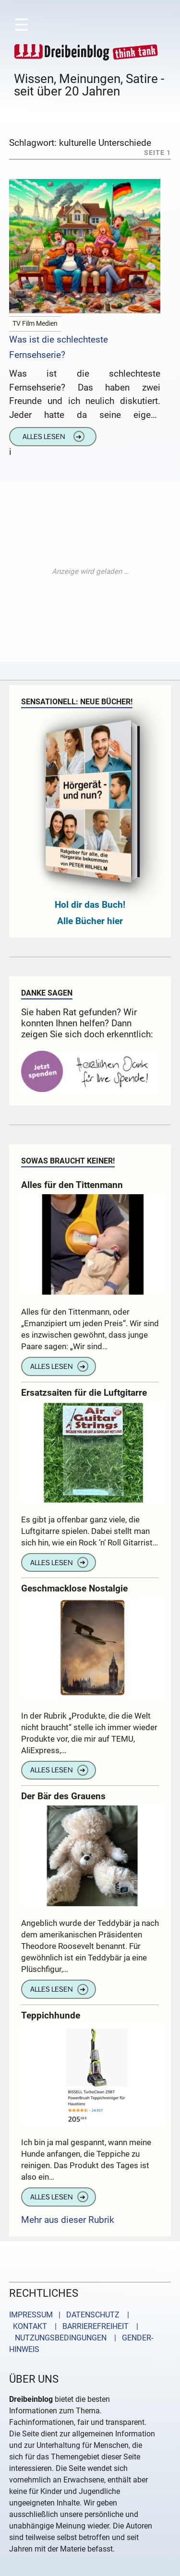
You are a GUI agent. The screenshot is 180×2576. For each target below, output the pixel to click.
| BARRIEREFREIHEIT (89, 2326)
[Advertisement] (90, 572)
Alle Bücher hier (90, 920)
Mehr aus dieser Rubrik (67, 2219)
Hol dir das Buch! (90, 904)
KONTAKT (28, 2326)
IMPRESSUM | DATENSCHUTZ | (71, 2314)
